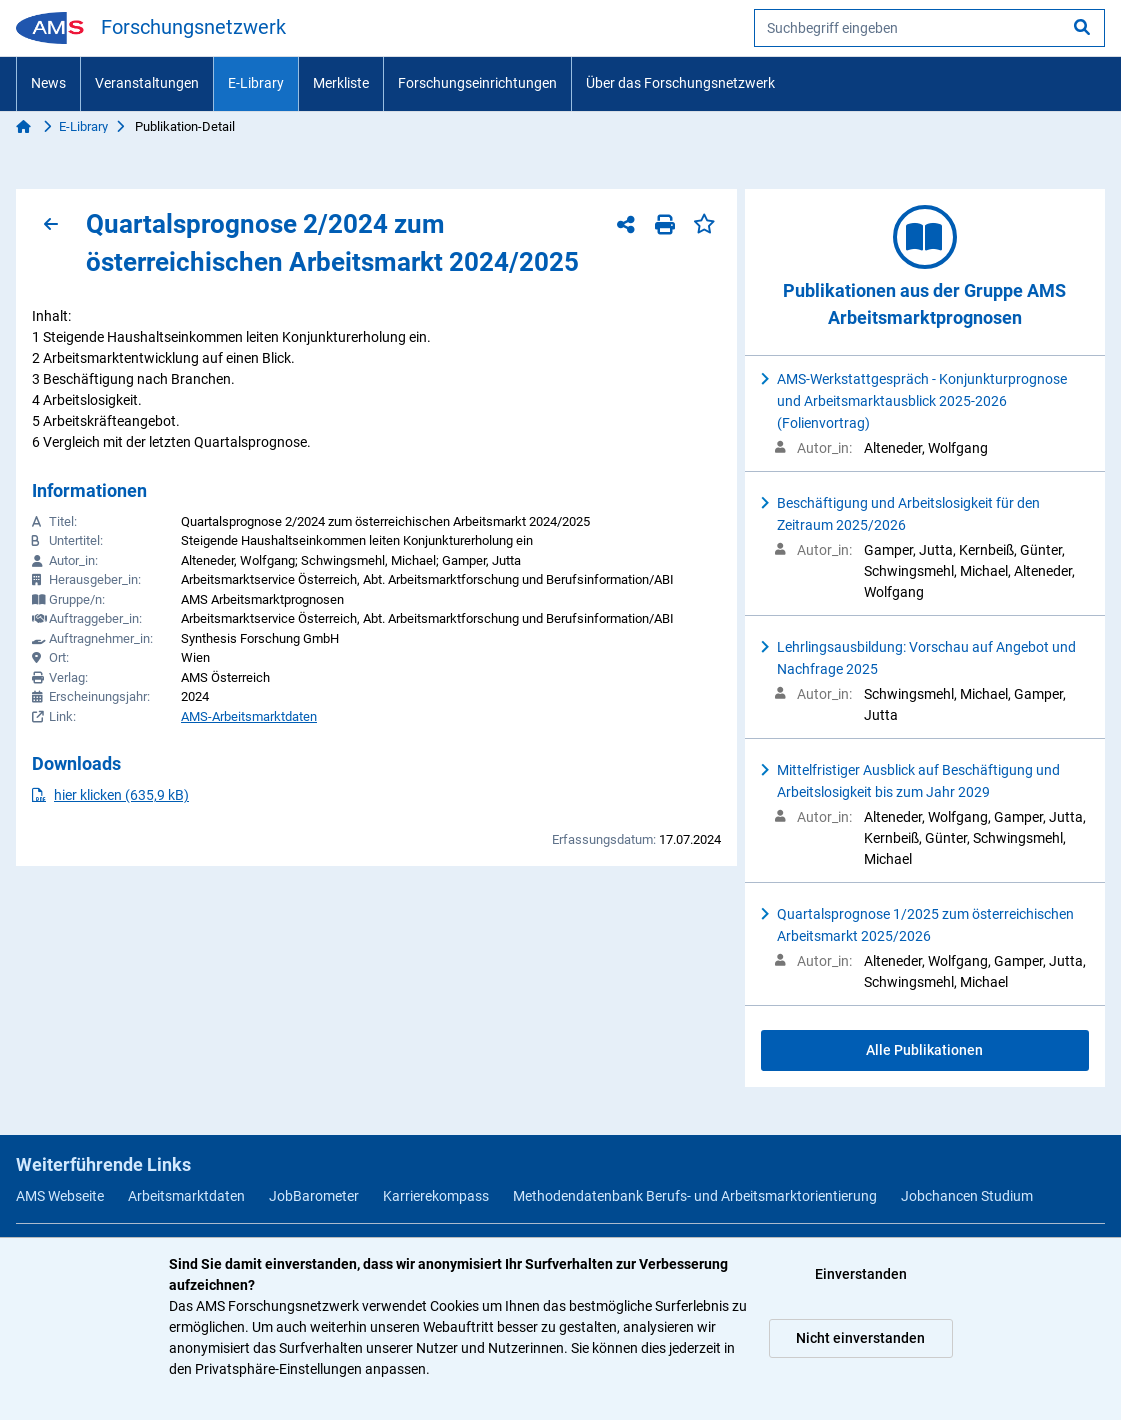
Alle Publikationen (924, 1050)
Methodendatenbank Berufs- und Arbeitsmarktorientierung (695, 1196)
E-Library (256, 83)
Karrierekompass (436, 1196)
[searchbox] (929, 28)
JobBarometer (314, 1196)
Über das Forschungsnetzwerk (680, 83)
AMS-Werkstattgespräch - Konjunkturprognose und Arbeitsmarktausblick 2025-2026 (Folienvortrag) (922, 401)
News (48, 83)
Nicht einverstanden (860, 1338)
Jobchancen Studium (967, 1196)
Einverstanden (861, 1274)
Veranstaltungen (147, 83)
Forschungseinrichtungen (477, 83)
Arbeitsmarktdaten (186, 1196)
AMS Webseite (60, 1196)
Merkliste (341, 83)
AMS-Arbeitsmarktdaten (249, 716)
